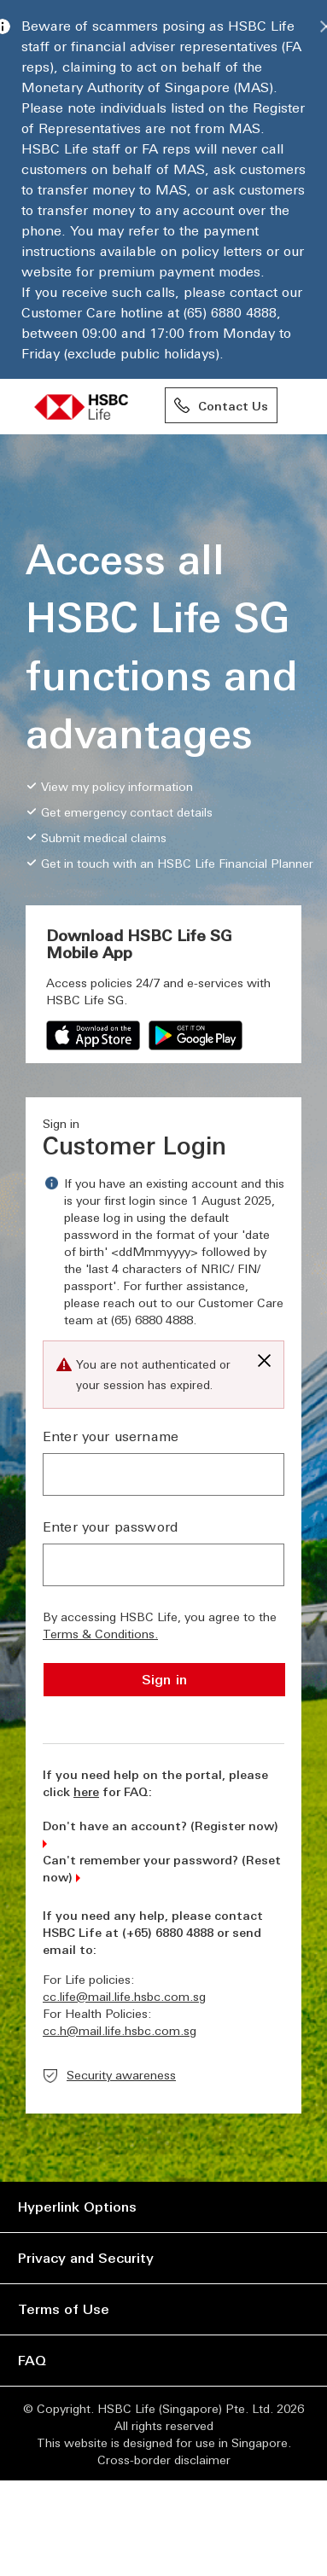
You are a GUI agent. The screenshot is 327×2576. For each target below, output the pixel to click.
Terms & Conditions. (100, 1633)
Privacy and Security (86, 2257)
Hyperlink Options (77, 2206)
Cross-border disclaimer (164, 2459)
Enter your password (110, 1526)
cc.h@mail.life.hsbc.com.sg (119, 2030)
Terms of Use (63, 2308)
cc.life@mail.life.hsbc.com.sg (124, 1995)
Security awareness (121, 2074)
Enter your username (110, 1436)
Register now (234, 1825)
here (86, 1791)
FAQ (32, 2360)
